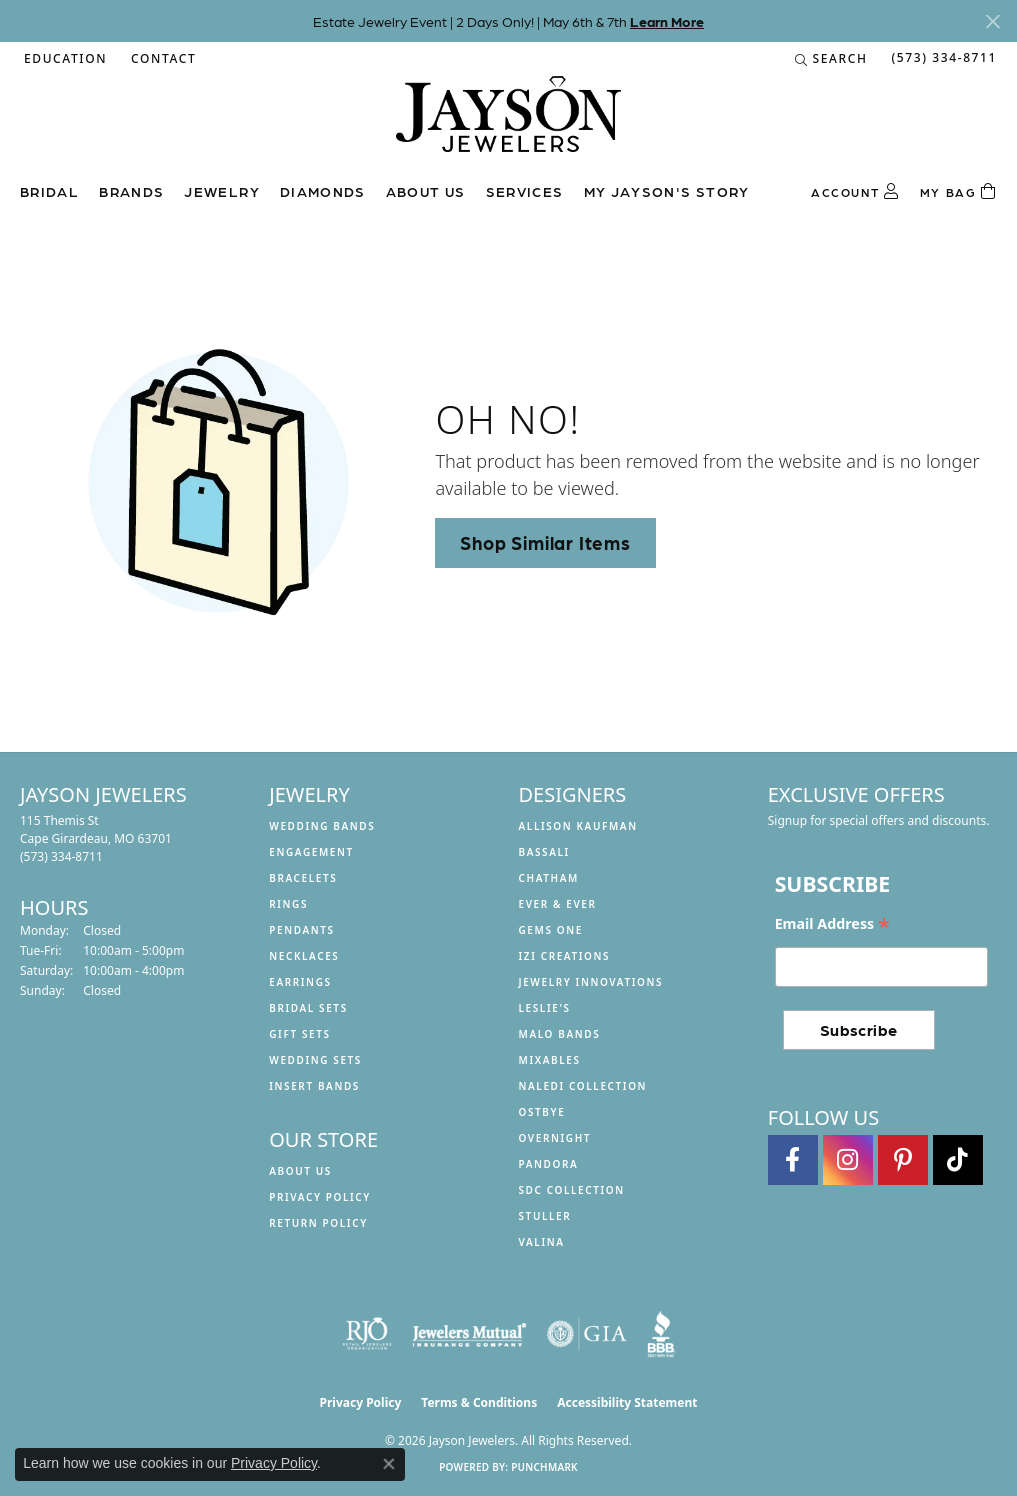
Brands (131, 191)
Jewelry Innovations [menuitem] (591, 982)
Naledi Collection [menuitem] (583, 1086)
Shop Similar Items (545, 542)
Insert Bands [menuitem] (314, 1086)
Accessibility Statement (627, 1402)
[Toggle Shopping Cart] (958, 192)
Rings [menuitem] (288, 904)
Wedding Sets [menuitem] (315, 1060)
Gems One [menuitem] (551, 930)
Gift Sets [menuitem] (299, 1034)
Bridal (49, 191)
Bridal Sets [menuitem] (308, 1008)
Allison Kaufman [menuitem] (578, 826)
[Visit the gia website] (587, 1334)
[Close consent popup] (389, 1464)
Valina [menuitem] (542, 1242)
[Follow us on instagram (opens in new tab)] (848, 1160)
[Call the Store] (61, 856)
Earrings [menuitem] (300, 982)
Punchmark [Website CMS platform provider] (544, 1467)
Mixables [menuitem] (550, 1060)
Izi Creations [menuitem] (565, 956)
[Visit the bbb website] (661, 1334)
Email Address (832, 924)
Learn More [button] (667, 21)
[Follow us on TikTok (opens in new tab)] (958, 1160)
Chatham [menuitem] (549, 878)
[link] (161, 59)
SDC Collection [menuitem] (572, 1190)
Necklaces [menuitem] (304, 956)
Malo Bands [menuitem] (560, 1034)
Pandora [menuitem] (549, 1164)
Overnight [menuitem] (555, 1138)
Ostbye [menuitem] (542, 1112)
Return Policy (318, 1223)
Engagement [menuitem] (311, 852)
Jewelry (222, 191)
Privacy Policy (320, 1197)
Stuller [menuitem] (545, 1216)
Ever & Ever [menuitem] (558, 904)
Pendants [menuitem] (301, 930)
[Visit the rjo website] (367, 1334)
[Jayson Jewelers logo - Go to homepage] (508, 124)
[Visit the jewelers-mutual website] (469, 1334)
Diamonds (323, 191)
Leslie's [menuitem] (545, 1008)
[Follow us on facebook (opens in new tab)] (793, 1160)
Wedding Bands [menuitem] (322, 826)
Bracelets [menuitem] (303, 878)
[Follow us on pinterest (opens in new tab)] (903, 1160)
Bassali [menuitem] (544, 852)
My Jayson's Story (667, 191)
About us (426, 191)
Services (525, 191)
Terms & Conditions (479, 1402)
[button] (63, 59)
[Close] (992, 21)
